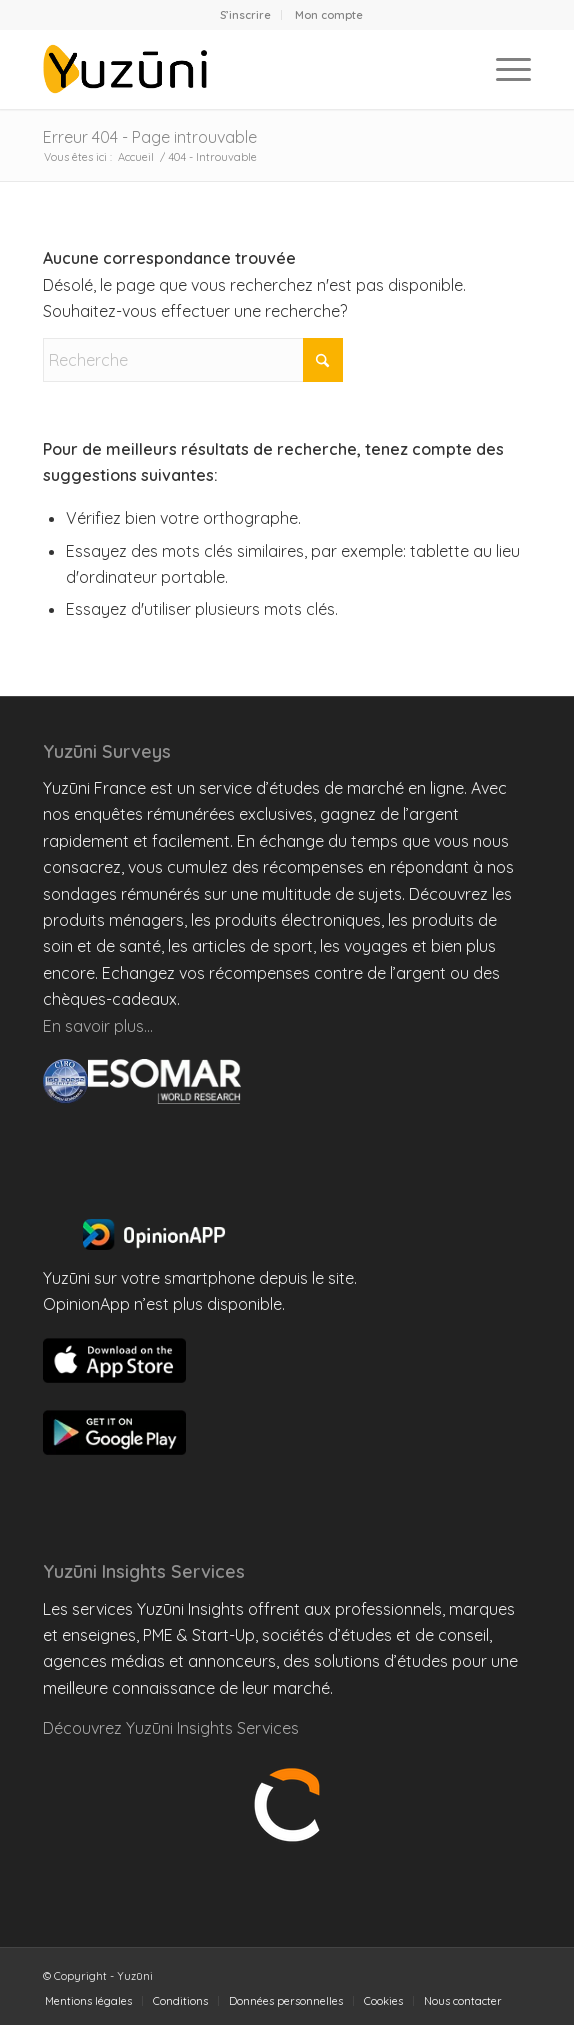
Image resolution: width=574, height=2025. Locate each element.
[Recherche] (193, 360)
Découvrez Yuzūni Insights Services (171, 1728)
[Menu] (503, 69)
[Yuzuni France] (238, 69)
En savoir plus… (98, 1026)
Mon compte (329, 15)
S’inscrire (245, 15)
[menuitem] (246, 15)
